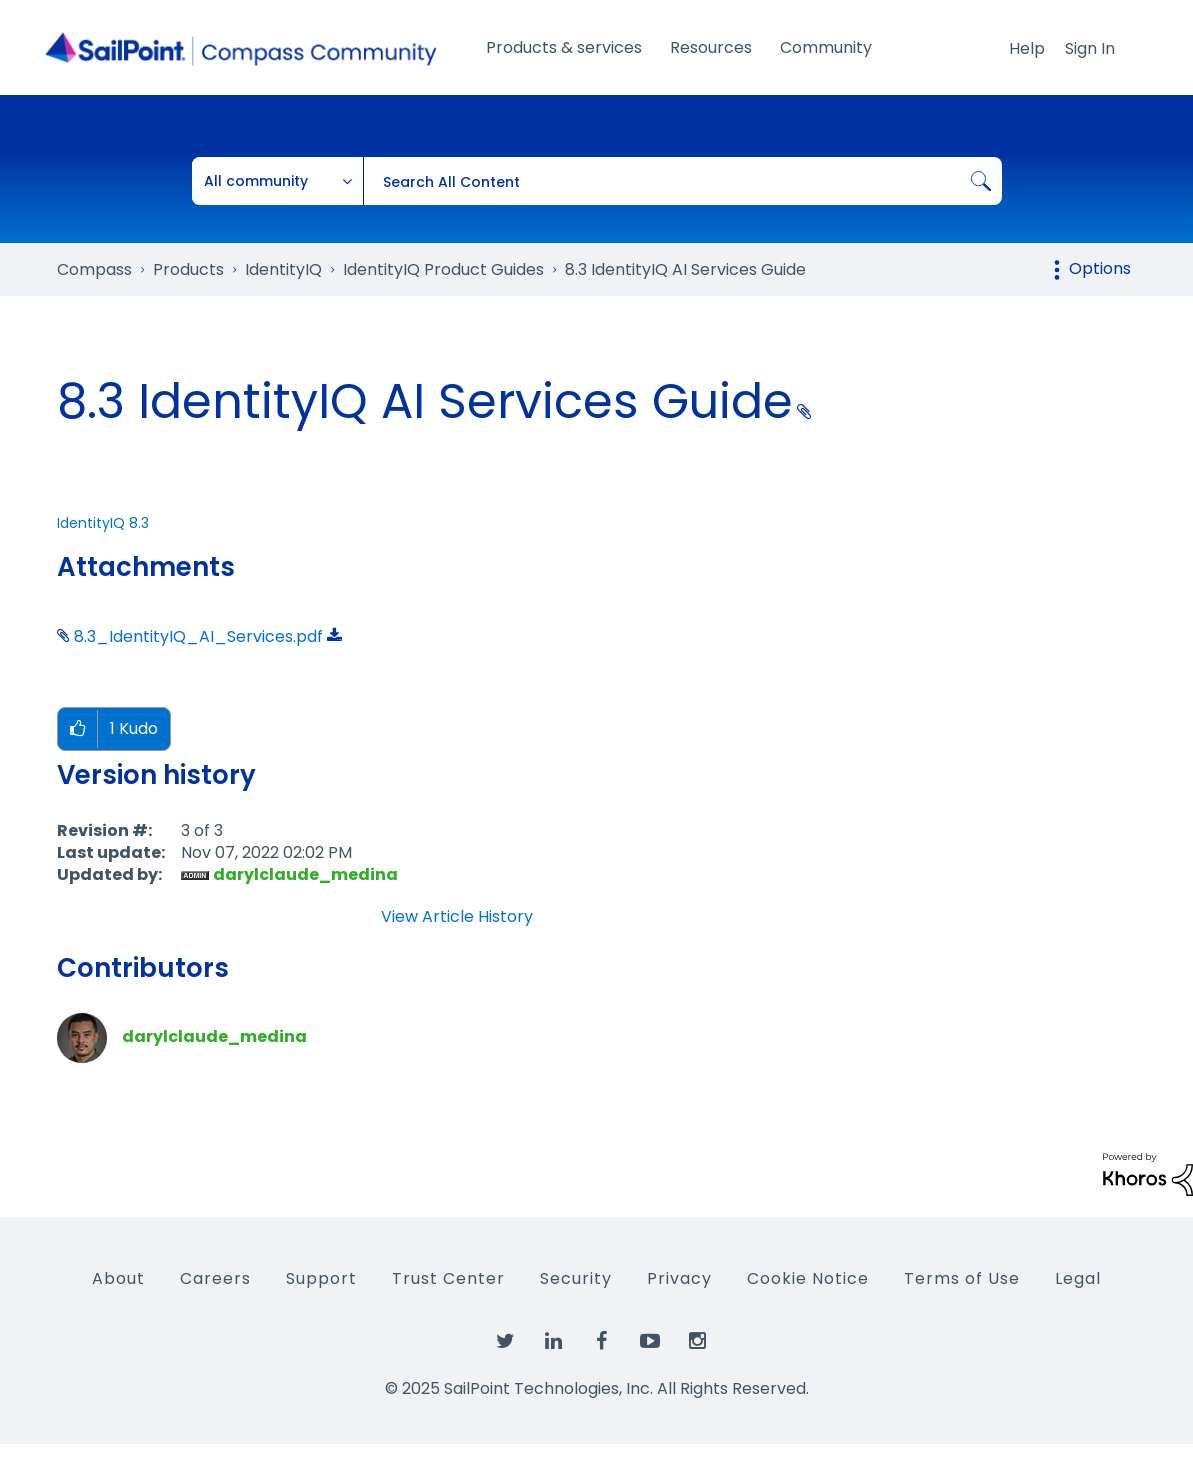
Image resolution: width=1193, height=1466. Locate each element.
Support (321, 1278)
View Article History (457, 917)
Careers (215, 1278)
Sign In (1090, 48)
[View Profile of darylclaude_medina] (305, 874)
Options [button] (1100, 268)
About (118, 1278)
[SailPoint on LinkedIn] (554, 1342)
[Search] (682, 181)
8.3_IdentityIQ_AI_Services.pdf (198, 636)
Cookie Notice (808, 1278)
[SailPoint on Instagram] (698, 1342)
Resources (711, 47)
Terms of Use (962, 1278)
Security (576, 1278)
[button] (77, 729)
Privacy (679, 1278)
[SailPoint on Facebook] (602, 1342)
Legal (1078, 1278)
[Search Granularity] (278, 181)
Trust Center (448, 1278)
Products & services (564, 47)
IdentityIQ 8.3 (103, 523)
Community (826, 47)
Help (1027, 48)
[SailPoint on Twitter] (506, 1342)
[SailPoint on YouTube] (650, 1342)
